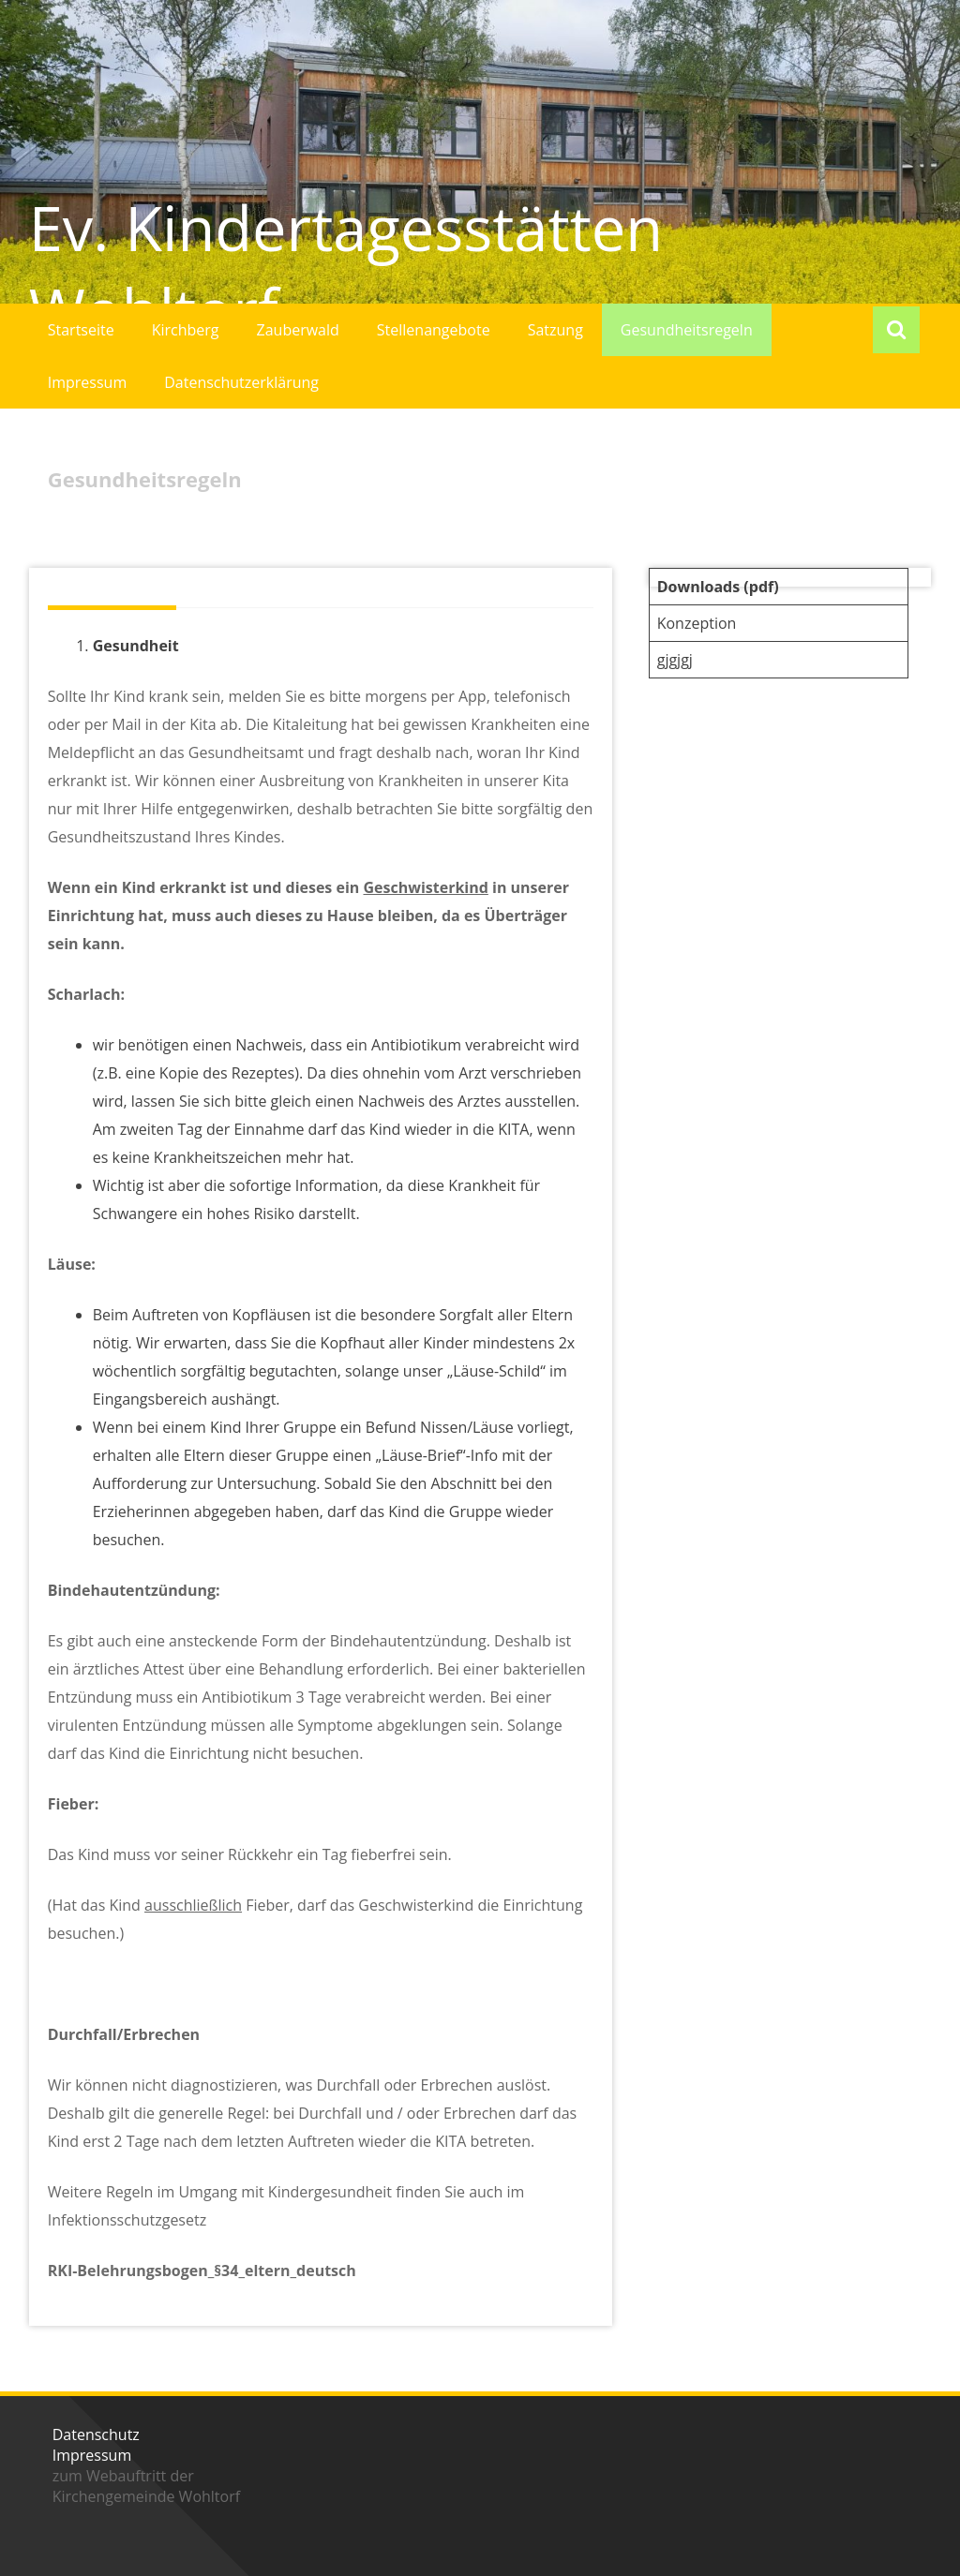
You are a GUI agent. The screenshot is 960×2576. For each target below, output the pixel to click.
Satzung (555, 330)
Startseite (81, 330)
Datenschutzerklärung (241, 382)
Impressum (87, 382)
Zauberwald (298, 330)
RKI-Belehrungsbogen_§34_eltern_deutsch (202, 2270)
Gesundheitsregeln (687, 330)
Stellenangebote (433, 330)
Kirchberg (185, 330)
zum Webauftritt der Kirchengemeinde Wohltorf (146, 2486)
